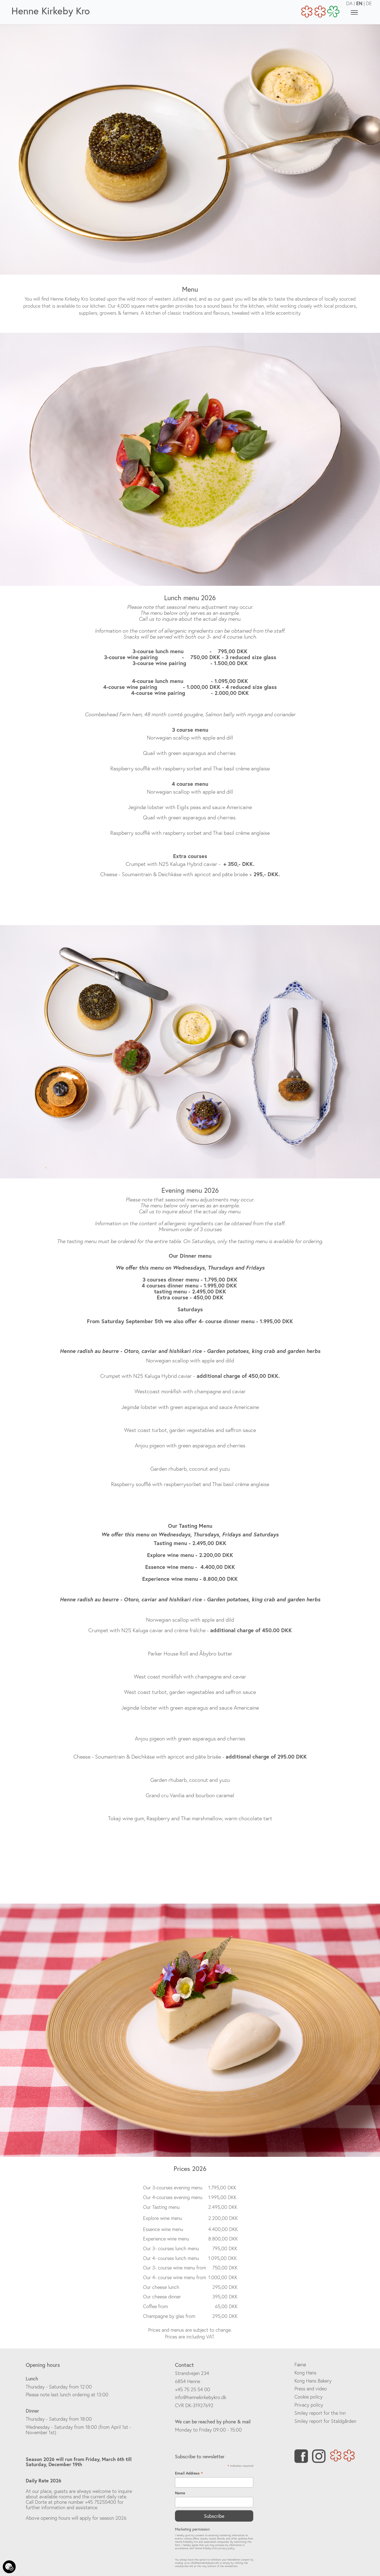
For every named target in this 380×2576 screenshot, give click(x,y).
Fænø (300, 2364)
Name (180, 2492)
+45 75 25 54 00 (192, 2389)
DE (369, 3)
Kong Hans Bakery (313, 2381)
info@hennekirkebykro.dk (200, 2397)
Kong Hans (305, 2373)
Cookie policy (308, 2397)
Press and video (310, 2389)
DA (349, 3)
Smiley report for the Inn (320, 2413)
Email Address (189, 2473)
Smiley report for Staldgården (325, 2421)
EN (359, 3)
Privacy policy (308, 2405)
